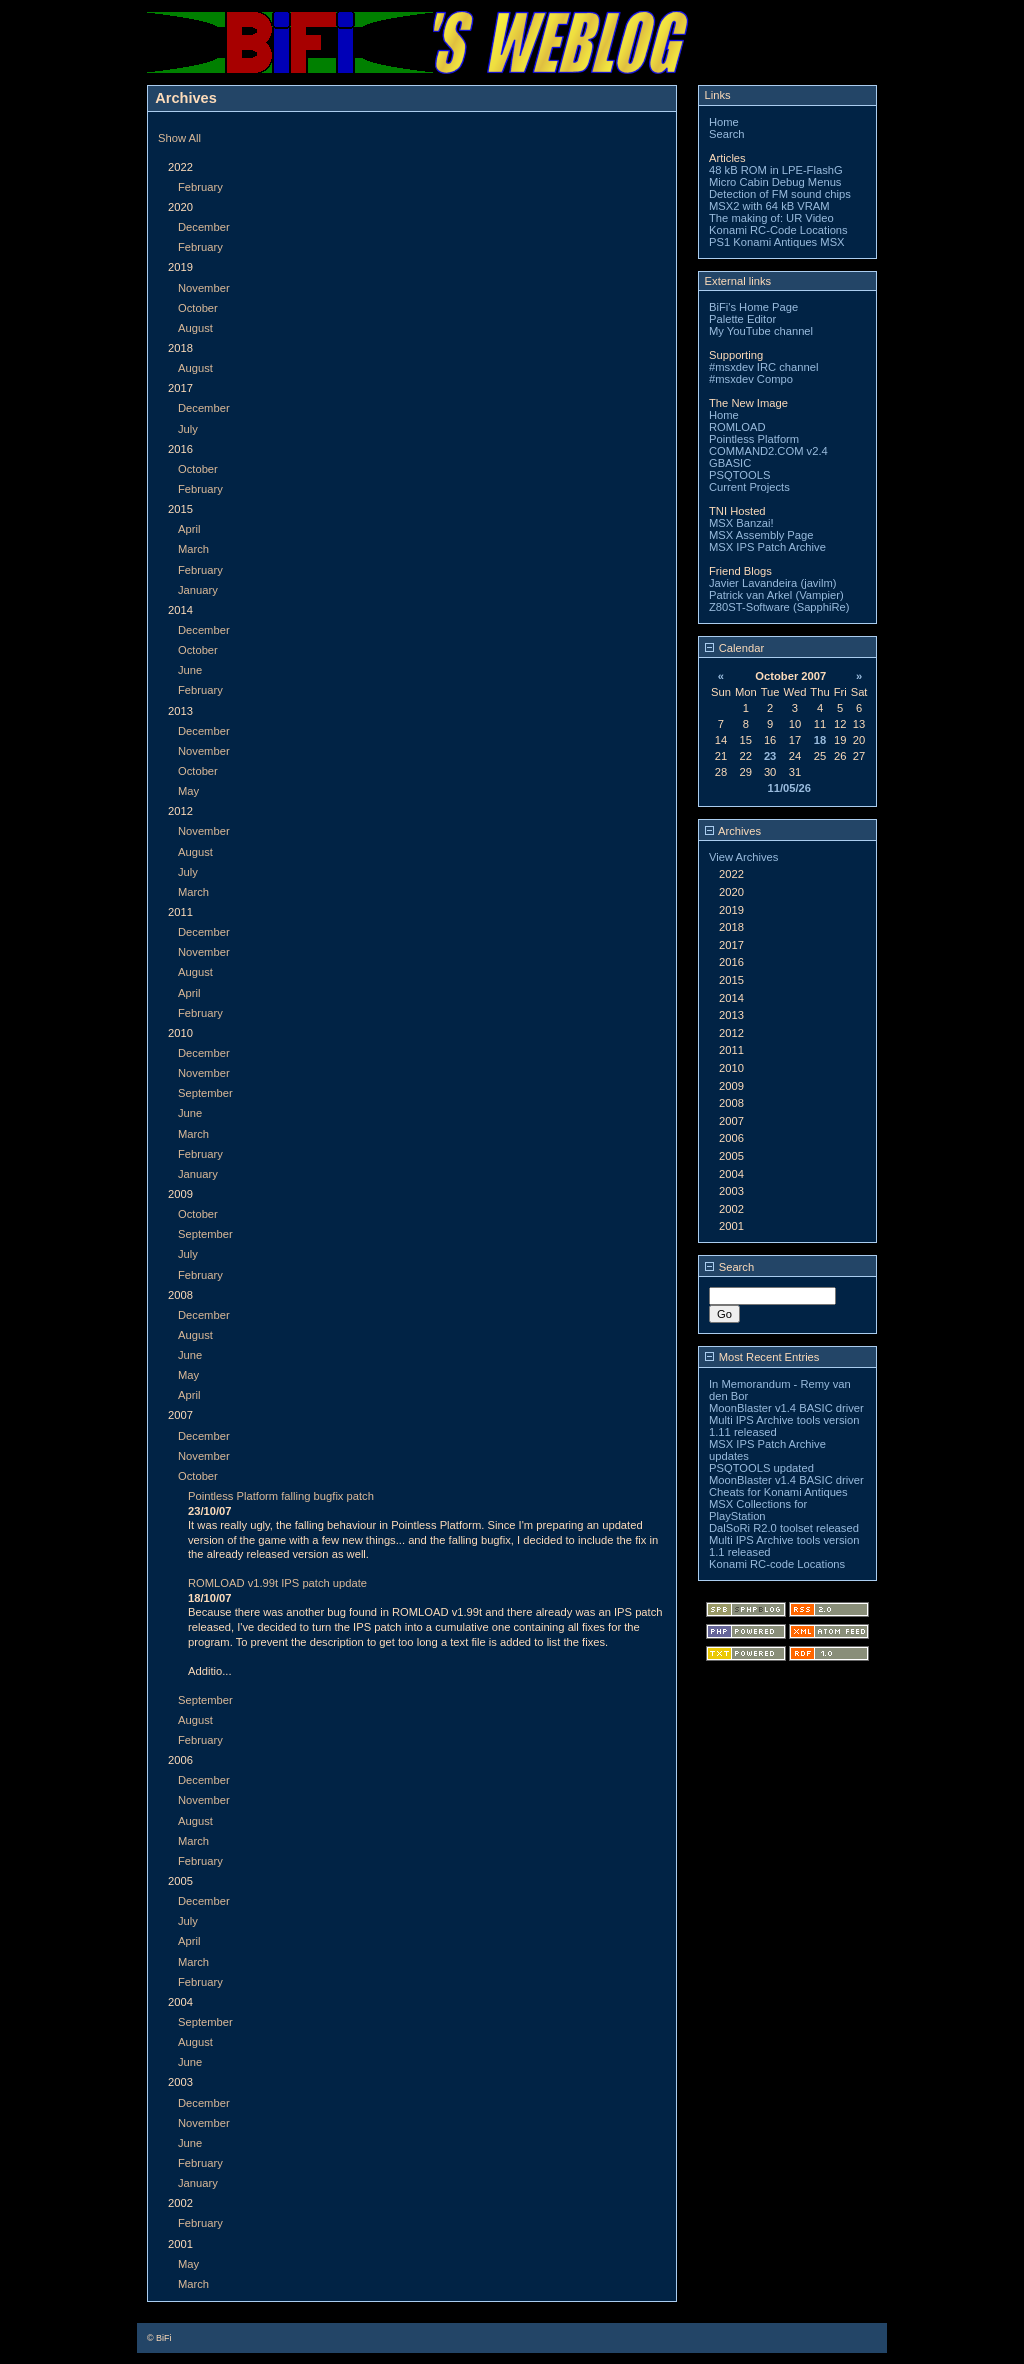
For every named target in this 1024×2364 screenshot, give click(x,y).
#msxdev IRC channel (763, 367)
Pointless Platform (754, 439)
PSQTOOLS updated (761, 1468)
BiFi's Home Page (753, 307)
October (198, 308)
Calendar (735, 648)
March (193, 549)
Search (726, 134)
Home (724, 122)
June (190, 670)
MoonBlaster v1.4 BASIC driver (786, 1408)
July (188, 429)
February (200, 187)
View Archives (743, 857)
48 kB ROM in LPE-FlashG (776, 170)
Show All (179, 138)
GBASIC (730, 463)
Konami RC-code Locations (777, 1564)
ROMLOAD (737, 427)
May (188, 791)
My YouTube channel (761, 331)
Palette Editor (742, 319)
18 (820, 740)
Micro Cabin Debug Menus (775, 182)
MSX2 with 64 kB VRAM (769, 206)
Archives (733, 831)
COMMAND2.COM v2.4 (768, 451)
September (205, 1093)
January (198, 590)
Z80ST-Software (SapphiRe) (779, 607)
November (204, 288)
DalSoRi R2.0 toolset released (784, 1528)
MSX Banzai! (741, 523)
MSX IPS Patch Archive (767, 547)
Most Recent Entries (762, 1357)
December (204, 227)
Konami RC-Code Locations (778, 230)
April (189, 529)
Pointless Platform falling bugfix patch (281, 1496)
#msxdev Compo (751, 379)
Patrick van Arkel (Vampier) (776, 595)
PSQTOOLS (739, 475)
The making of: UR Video (771, 218)
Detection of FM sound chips (780, 194)
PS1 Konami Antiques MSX (777, 242)
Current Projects (749, 487)
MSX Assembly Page (761, 535)
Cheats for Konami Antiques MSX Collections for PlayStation (778, 1504)
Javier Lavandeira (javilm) (772, 583)
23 (770, 756)
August (195, 328)
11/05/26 (789, 788)
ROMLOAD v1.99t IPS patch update (277, 1583)
